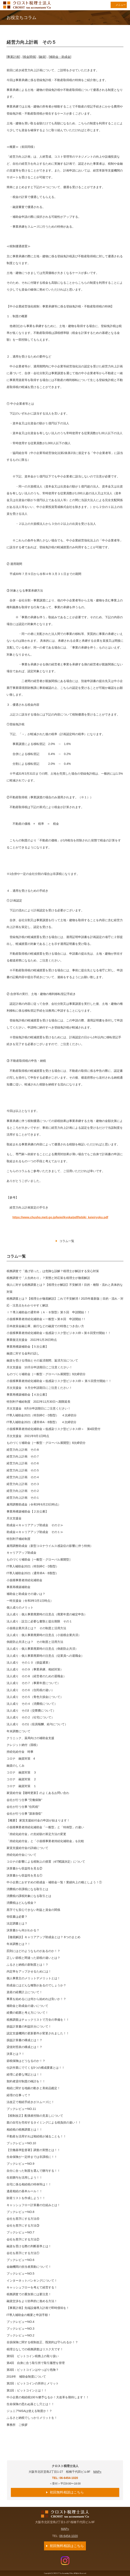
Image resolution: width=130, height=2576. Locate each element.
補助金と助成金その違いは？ (26, 1594)
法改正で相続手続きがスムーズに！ (30, 2102)
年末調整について (18, 1731)
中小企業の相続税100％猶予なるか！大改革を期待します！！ (48, 2397)
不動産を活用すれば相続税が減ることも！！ (36, 2136)
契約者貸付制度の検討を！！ (26, 2081)
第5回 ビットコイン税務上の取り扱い (33, 2356)
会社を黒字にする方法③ (23, 2225)
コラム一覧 (66, 1241)
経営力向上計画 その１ (23, 1497)
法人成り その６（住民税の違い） (30, 1690)
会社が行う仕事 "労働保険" (24, 1800)
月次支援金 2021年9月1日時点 (28, 1436)
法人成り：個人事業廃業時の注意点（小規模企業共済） (44, 1635)
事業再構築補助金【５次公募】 (27, 1346)
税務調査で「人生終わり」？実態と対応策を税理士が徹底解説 (48, 1278)
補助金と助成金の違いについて (27, 2005)
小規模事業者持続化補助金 (24, 1580)
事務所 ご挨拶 (17, 2424)
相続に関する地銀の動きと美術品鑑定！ (33, 2088)
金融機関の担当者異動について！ (29, 2266)
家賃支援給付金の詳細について (27, 1848)
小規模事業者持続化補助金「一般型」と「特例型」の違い (45, 1827)
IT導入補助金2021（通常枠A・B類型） (33, 1573)
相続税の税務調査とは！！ (24, 2129)
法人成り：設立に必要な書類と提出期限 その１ (39, 1621)
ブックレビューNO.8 (20, 2212)
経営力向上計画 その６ (23, 1463)
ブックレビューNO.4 (20, 2321)
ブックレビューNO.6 (20, 2260)
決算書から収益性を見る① (24, 1875)
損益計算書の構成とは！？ (24, 2040)
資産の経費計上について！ (24, 1992)
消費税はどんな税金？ (21, 1902)
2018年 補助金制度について (26, 2376)
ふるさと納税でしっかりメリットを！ (32, 2417)
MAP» (97, 2471)
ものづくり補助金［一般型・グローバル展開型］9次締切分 (46, 1374)
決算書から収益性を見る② (26, 1868)
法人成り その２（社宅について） (30, 1717)
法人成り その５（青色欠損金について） (35, 1697)
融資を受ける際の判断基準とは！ (29, 2246)
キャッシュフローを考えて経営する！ (32, 2287)
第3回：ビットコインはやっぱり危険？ (33, 2369)
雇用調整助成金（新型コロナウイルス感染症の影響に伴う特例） (50, 1546)
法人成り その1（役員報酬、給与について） (37, 1724)
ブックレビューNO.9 (20, 2163)
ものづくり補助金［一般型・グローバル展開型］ (39, 1559)
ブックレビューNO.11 (21, 2109)
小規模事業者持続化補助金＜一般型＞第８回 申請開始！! (46, 1319)
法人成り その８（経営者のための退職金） (36, 1676)
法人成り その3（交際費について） (31, 1710)
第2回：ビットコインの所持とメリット (33, 2383)
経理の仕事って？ (18, 2095)
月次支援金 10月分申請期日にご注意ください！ (40, 1367)
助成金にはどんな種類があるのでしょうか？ (36, 1985)
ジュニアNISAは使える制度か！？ (29, 2411)
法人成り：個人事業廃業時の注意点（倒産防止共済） (42, 1648)
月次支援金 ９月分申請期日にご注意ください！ (39, 1387)
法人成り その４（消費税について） (32, 1703)
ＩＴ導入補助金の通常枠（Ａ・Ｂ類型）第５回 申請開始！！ (48, 1312)
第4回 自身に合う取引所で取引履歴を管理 (36, 2363)
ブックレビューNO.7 (20, 2232)
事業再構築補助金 (18, 1587)
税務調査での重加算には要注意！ (29, 2294)
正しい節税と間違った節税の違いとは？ (33, 1957)
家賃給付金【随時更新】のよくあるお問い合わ (38, 1793)
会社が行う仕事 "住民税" (23, 1806)
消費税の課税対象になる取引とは (29, 1896)
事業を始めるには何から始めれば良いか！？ (36, 1999)
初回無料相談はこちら (67, 2492)
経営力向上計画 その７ (23, 1456)
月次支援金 (14, 1518)
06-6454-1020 (68, 2536)
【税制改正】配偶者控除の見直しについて (35, 2115)
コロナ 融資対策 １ (21, 1786)
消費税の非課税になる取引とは (27, 1889)
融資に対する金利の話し (23, 1353)
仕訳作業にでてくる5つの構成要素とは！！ (36, 2067)
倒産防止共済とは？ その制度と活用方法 (35, 1642)
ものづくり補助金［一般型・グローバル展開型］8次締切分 (46, 1442)
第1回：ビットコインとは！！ (27, 2390)
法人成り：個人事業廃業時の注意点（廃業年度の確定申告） (47, 1614)
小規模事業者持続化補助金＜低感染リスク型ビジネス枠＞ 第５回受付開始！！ (59, 1381)
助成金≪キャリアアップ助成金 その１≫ (35, 1532)
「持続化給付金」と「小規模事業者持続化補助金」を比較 (45, 1841)
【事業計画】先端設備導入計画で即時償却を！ (38, 2308)
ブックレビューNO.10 (21, 2143)
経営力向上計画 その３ (23, 1484)
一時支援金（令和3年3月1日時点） (30, 1600)
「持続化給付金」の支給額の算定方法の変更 (36, 1834)
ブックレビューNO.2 (20, 2335)
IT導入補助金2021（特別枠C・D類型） (33, 1566)
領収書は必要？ (17, 1916)
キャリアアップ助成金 (21, 1552)
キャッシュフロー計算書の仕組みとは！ (33, 2205)
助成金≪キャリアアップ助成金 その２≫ (35, 1525)
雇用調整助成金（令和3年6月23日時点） (34, 1504)
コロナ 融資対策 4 (21, 1758)
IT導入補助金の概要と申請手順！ (29, 2315)
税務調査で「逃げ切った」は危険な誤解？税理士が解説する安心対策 (53, 1271)
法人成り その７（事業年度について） (33, 1683)
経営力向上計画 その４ (23, 1477)
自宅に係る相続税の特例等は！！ (29, 2184)
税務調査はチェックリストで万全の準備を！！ (38, 2019)
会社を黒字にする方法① (23, 2253)
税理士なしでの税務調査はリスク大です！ (35, 2349)
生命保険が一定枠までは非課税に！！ (32, 2157)
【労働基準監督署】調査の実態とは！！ (33, 2150)
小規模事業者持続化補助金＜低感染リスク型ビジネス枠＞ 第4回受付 (54, 1429)
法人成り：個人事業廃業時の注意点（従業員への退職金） (45, 1655)
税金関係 (29, 56)
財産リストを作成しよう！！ (26, 2198)
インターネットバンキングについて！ (32, 2280)
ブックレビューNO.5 (20, 2273)
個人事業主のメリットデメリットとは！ (33, 1978)
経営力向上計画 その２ (23, 1490)
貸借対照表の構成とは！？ (24, 2047)
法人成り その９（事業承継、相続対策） (35, 1669)
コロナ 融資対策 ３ (21, 1772)
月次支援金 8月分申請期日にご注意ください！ (39, 1408)
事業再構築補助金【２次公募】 (27, 1511)
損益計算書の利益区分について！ (29, 2026)
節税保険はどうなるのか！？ (26, 2061)
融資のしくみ (15, 1765)
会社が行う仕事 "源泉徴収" (24, 1813)
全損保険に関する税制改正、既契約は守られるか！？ (42, 2342)
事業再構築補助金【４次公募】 (27, 1394)
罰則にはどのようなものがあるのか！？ (33, 1951)
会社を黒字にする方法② (23, 2239)
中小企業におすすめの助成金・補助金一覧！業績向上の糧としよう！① (54, 1882)
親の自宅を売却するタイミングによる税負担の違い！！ (44, 2122)
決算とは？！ (15, 2053)
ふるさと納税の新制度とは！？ (27, 1964)
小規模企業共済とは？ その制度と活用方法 (36, 1628)
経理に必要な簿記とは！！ (24, 2074)
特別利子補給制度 (18, 1538)
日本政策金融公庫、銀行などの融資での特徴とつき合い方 (45, 1326)
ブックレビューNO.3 (20, 2328)
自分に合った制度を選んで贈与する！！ (33, 2170)
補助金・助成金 (60, 56)
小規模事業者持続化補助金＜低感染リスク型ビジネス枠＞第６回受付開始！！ (59, 1333)
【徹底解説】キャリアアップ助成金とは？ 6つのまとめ (44, 1937)
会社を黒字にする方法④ (23, 2218)
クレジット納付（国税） (23, 1745)
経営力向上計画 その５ (23, 1470)
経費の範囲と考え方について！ (27, 2012)
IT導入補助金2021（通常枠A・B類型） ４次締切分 (41, 1422)
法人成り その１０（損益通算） (29, 1662)
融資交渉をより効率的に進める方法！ (32, 2301)
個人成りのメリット (20, 1607)
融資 (42, 56)
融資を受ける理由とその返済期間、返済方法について (42, 1360)
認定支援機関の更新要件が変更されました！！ (38, 2033)
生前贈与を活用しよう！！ (24, 2177)
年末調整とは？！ (18, 1944)
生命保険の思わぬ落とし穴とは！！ (30, 2404)
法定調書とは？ (17, 1923)
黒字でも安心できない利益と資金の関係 (33, 1909)
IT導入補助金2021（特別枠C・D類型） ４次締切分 (42, 1415)
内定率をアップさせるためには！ (29, 1971)
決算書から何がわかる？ (23, 1930)
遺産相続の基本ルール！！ (24, 2191)
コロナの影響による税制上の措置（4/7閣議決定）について (46, 1861)
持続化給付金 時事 (20, 1751)
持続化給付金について (21, 1854)
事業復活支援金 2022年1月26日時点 (32, 1339)
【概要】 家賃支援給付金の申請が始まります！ (38, 1820)
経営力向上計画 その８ (23, 1449)
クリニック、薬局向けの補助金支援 (30, 1738)
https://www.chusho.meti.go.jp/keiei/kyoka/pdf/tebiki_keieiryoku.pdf (60, 1217)
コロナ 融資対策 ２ (21, 1779)
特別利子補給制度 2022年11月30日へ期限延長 (38, 1401)
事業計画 (13, 56)
